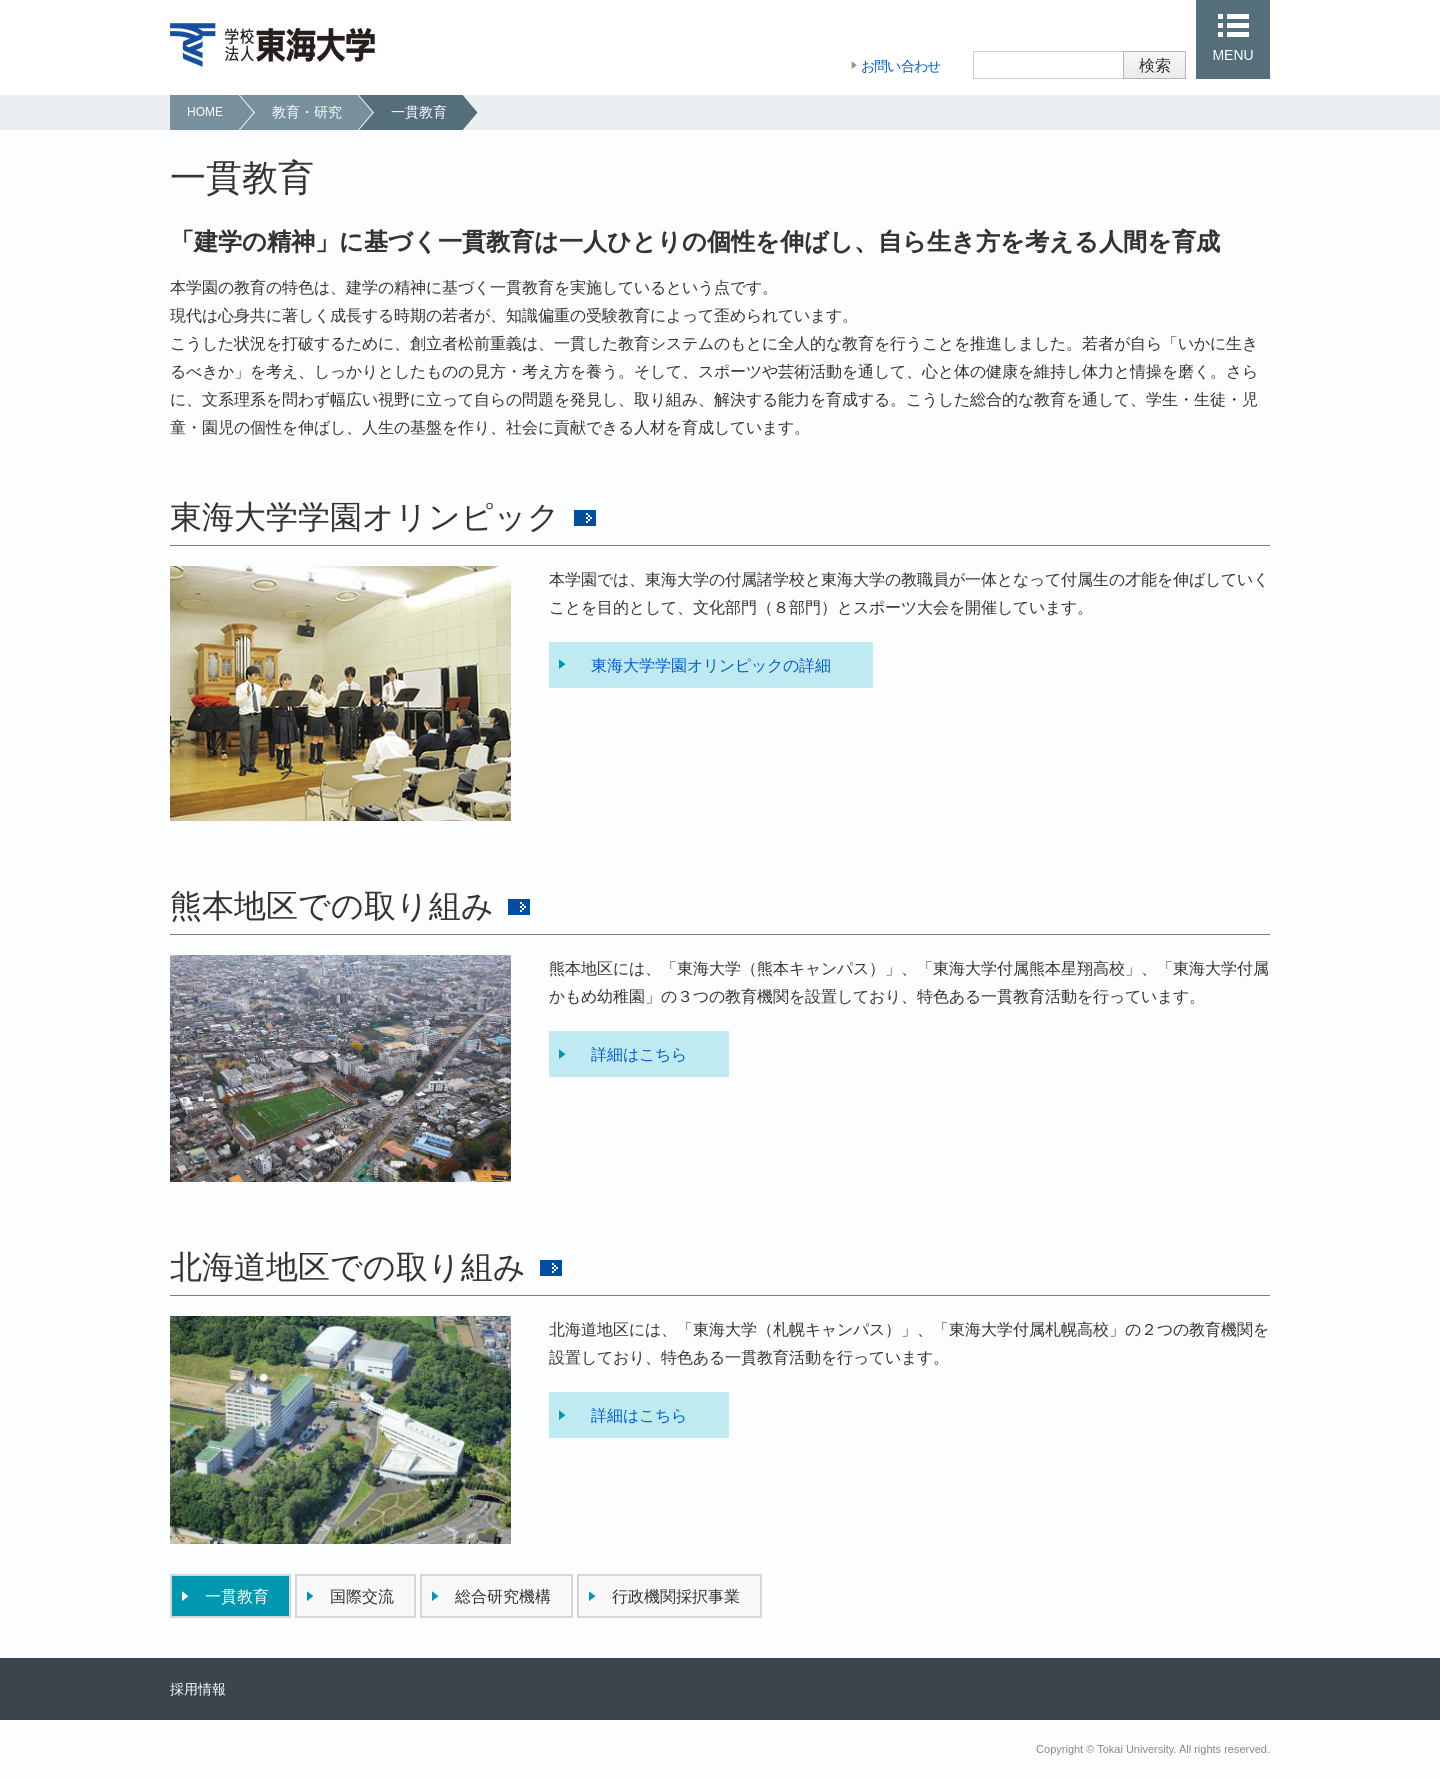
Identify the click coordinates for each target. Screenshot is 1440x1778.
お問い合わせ (901, 66)
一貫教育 (419, 112)
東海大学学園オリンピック (365, 517)
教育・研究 (307, 112)
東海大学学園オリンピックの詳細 (711, 665)
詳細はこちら (639, 1054)
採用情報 (198, 1689)
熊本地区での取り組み (332, 906)
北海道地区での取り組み (348, 1267)
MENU (1232, 55)
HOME (205, 112)
